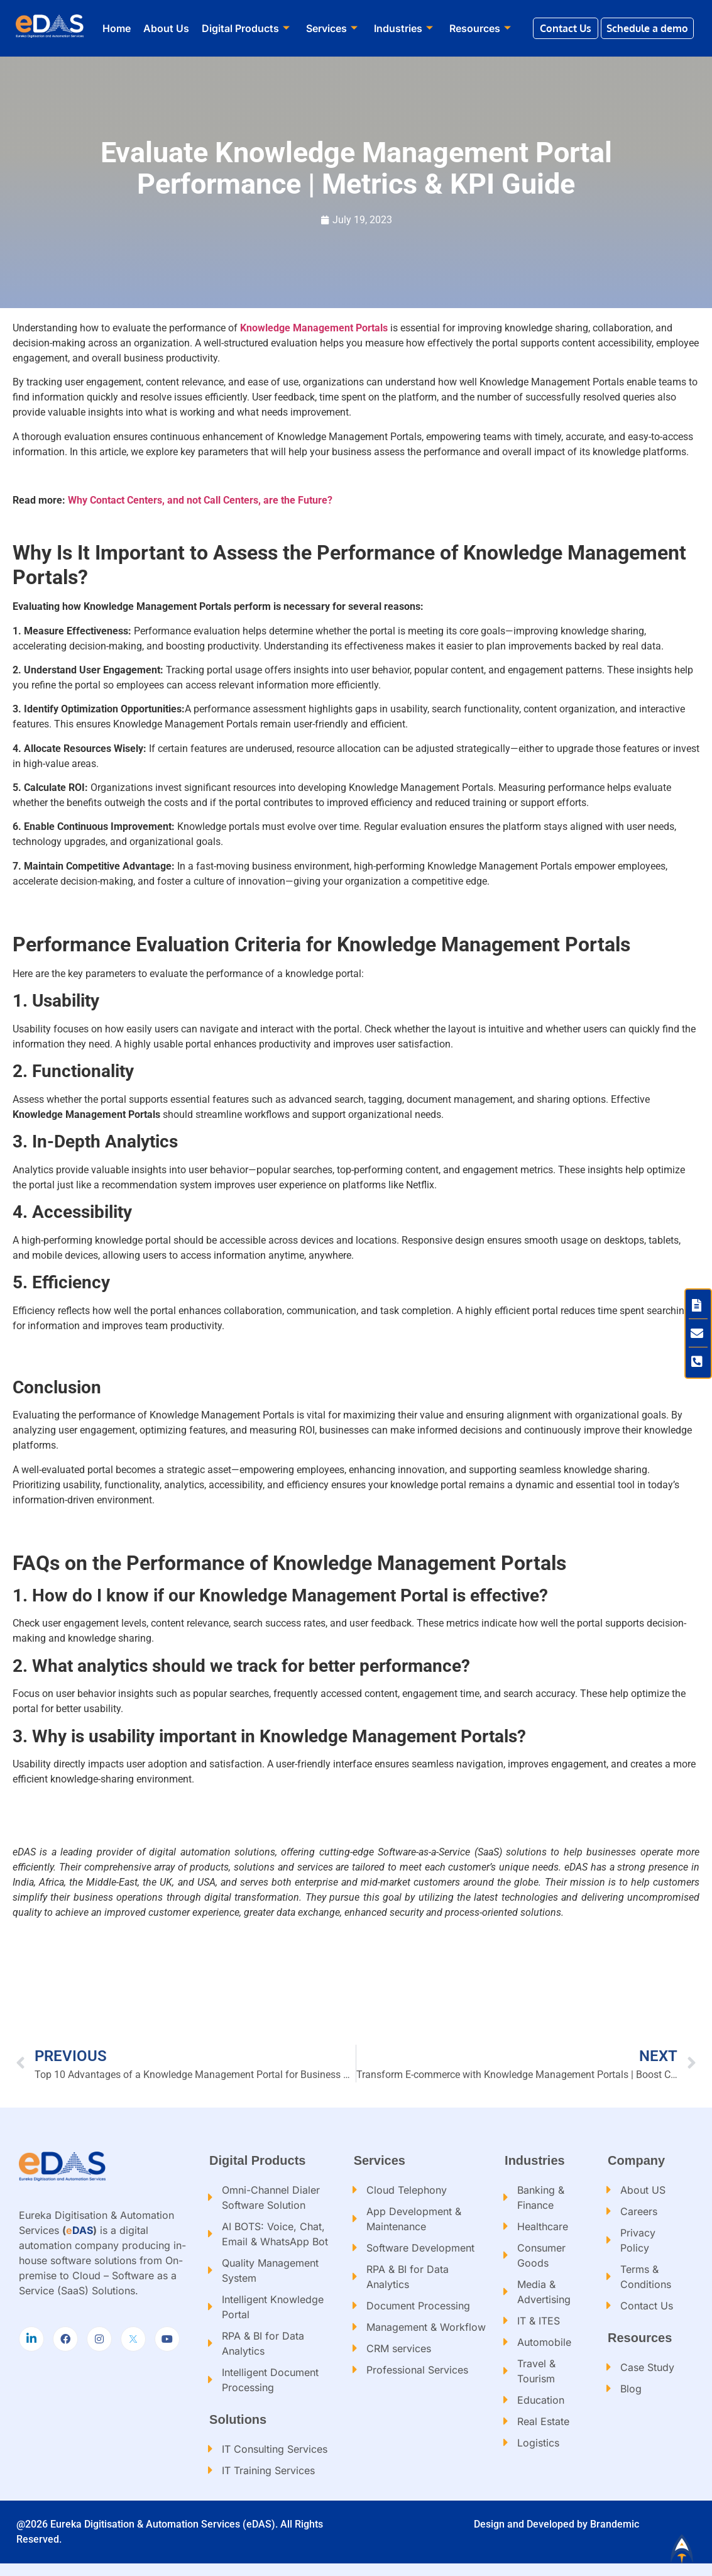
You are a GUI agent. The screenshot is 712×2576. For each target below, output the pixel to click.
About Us (166, 28)
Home (116, 28)
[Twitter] (133, 2339)
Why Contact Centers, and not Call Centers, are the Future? (200, 500)
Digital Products (246, 28)
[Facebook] (65, 2339)
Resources (480, 28)
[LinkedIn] (31, 2339)
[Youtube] (167, 2339)
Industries (403, 28)
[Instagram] (99, 2339)
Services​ (332, 28)
